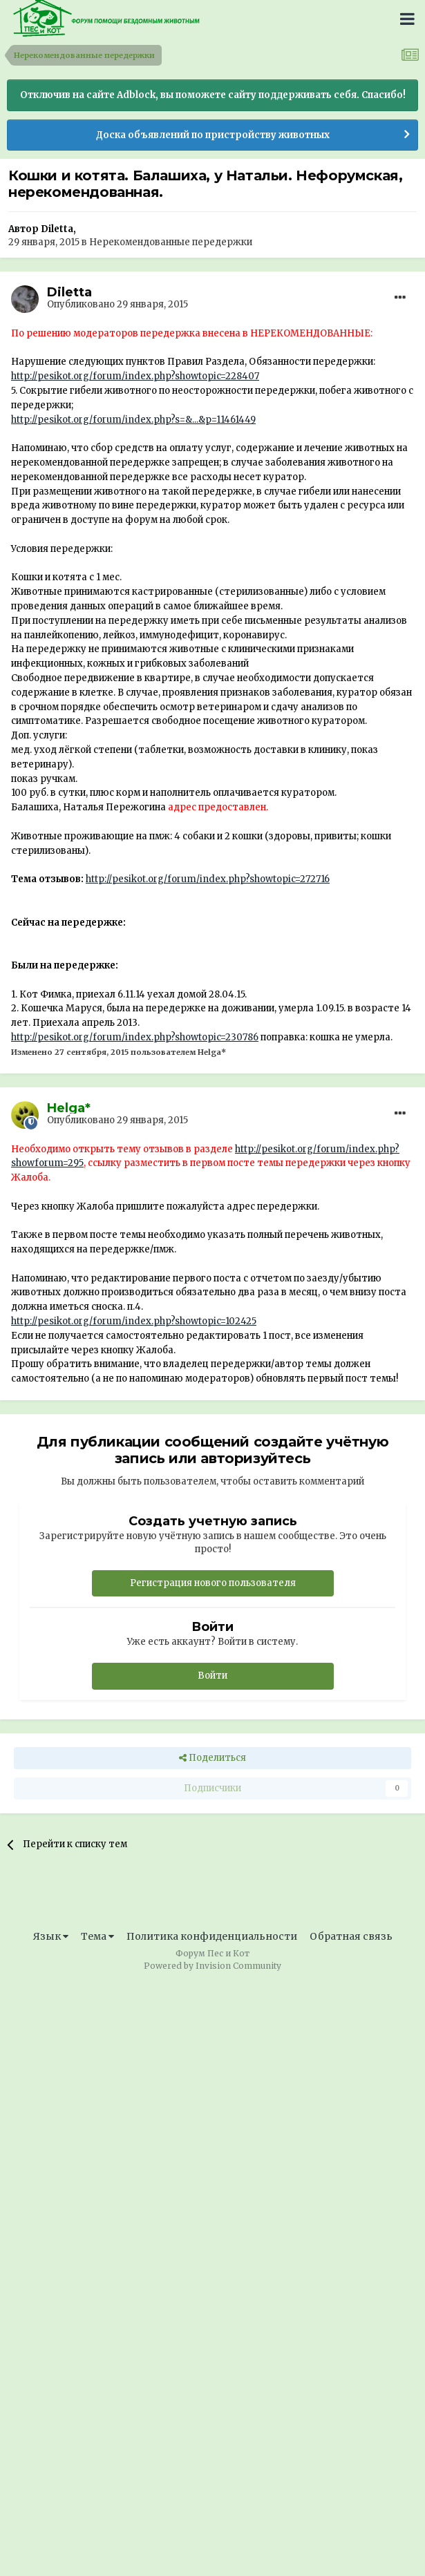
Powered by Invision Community (212, 1965)
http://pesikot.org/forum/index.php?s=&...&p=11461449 (133, 420)
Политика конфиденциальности (211, 1936)
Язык (50, 1936)
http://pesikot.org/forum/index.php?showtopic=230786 (134, 1037)
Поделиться (212, 1758)
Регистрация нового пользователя (213, 1583)
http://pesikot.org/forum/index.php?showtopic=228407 (135, 376)
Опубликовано (117, 304)
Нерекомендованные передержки (170, 242)
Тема (97, 1936)
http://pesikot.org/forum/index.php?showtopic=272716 (208, 879)
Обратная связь (351, 1936)
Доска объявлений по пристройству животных (213, 135)
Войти (212, 1675)
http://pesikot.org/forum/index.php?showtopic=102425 (133, 1321)
